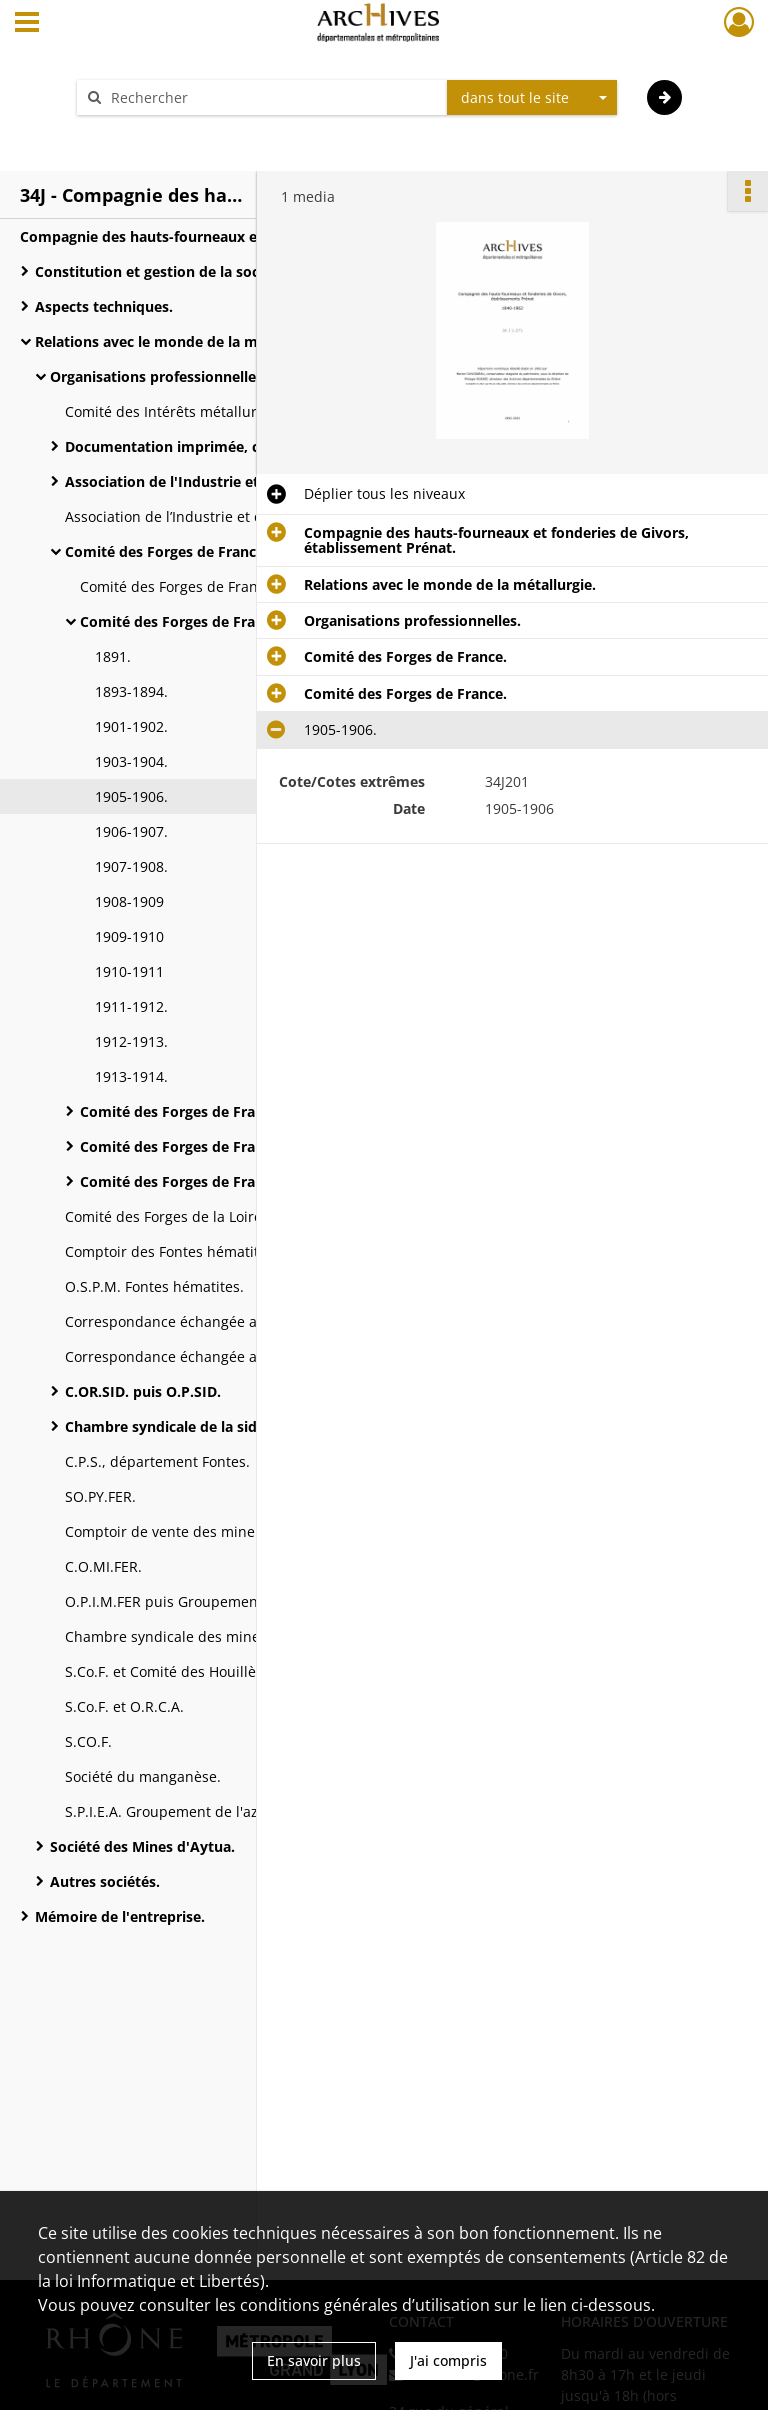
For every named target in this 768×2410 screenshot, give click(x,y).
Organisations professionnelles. (158, 376)
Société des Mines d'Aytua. (142, 1846)
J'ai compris (448, 2360)
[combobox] (532, 98)
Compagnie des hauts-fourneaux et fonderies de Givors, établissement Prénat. (220, 236)
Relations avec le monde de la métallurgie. (181, 341)
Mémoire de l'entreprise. (120, 1916)
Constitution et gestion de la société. (162, 271)
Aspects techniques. (104, 306)
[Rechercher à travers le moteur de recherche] (272, 97)
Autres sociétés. (105, 1881)
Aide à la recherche (154, 132)
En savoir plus (314, 2360)
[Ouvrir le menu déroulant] (27, 24)
